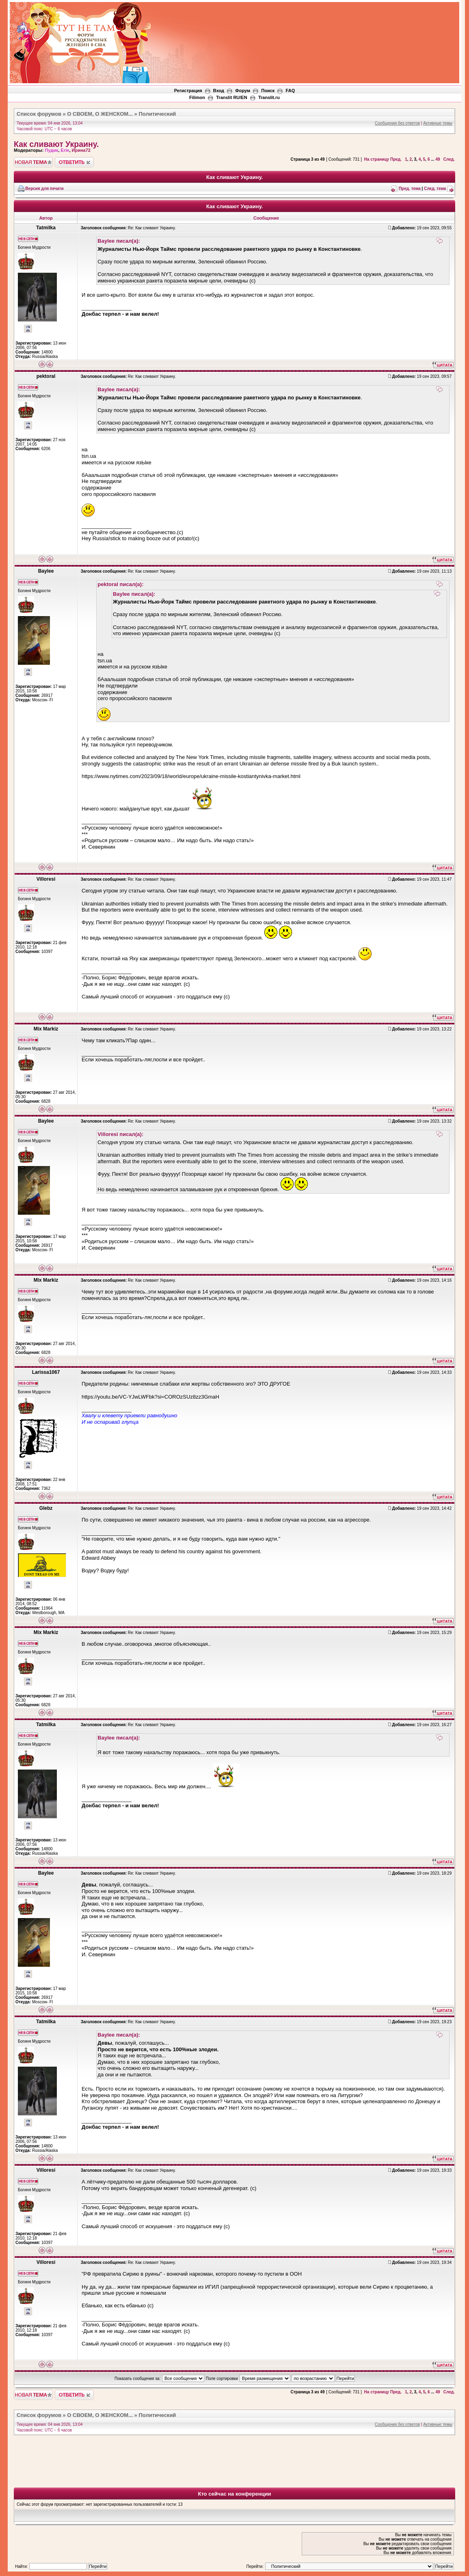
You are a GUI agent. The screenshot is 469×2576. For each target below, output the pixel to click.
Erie (65, 150)
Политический (157, 114)
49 (437, 159)
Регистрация (188, 90)
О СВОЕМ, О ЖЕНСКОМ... (100, 114)
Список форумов (39, 114)
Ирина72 (81, 150)
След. (449, 159)
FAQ (290, 90)
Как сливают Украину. (56, 144)
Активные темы (437, 123)
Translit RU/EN (231, 97)
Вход (218, 90)
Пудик (51, 150)
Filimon (197, 97)
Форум (242, 90)
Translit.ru (269, 97)
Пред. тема (410, 188)
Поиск (267, 90)
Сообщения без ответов (397, 123)
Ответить (74, 162)
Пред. (396, 159)
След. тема (435, 188)
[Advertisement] (310, 24)
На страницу (376, 159)
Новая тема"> (33, 162)
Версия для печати (44, 188)
